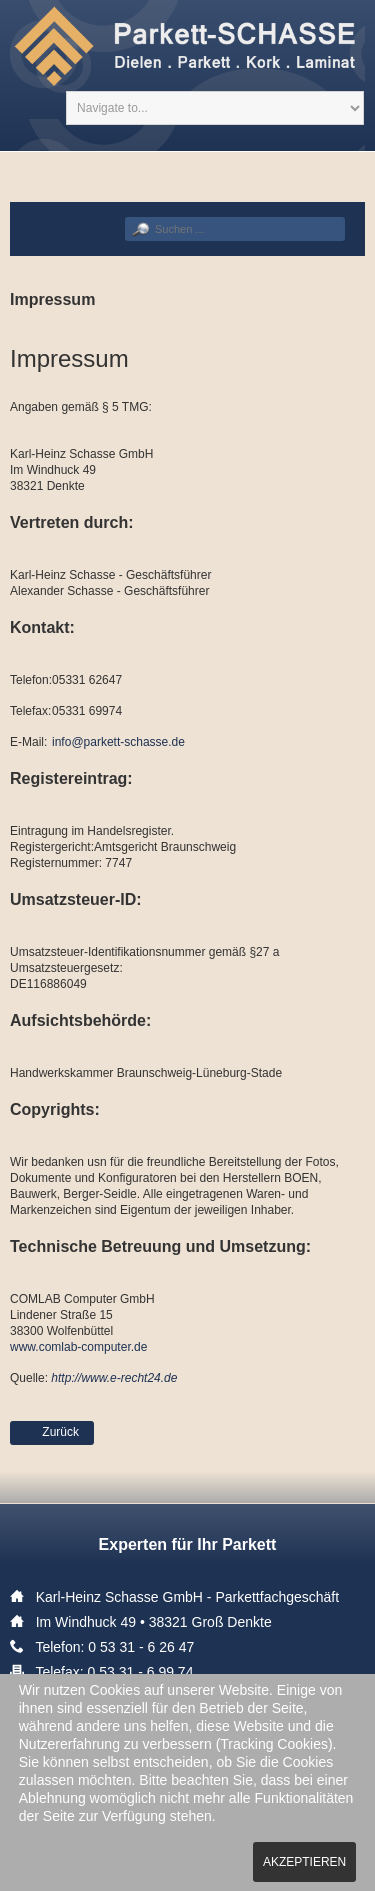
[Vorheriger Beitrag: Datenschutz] (52, 1433)
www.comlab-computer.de (78, 1347)
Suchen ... (125, 217)
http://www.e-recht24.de (114, 1378)
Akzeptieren (304, 1862)
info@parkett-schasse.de (118, 742)
